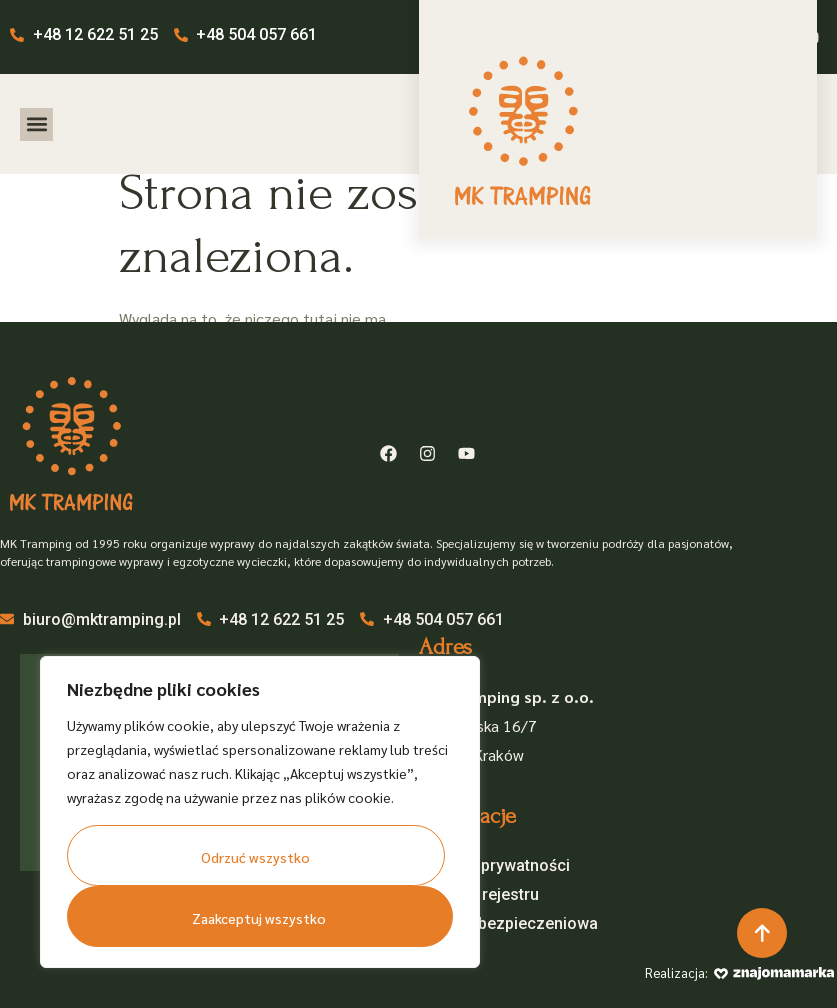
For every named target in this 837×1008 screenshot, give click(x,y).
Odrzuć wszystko (255, 857)
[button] (36, 124)
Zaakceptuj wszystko (259, 918)
